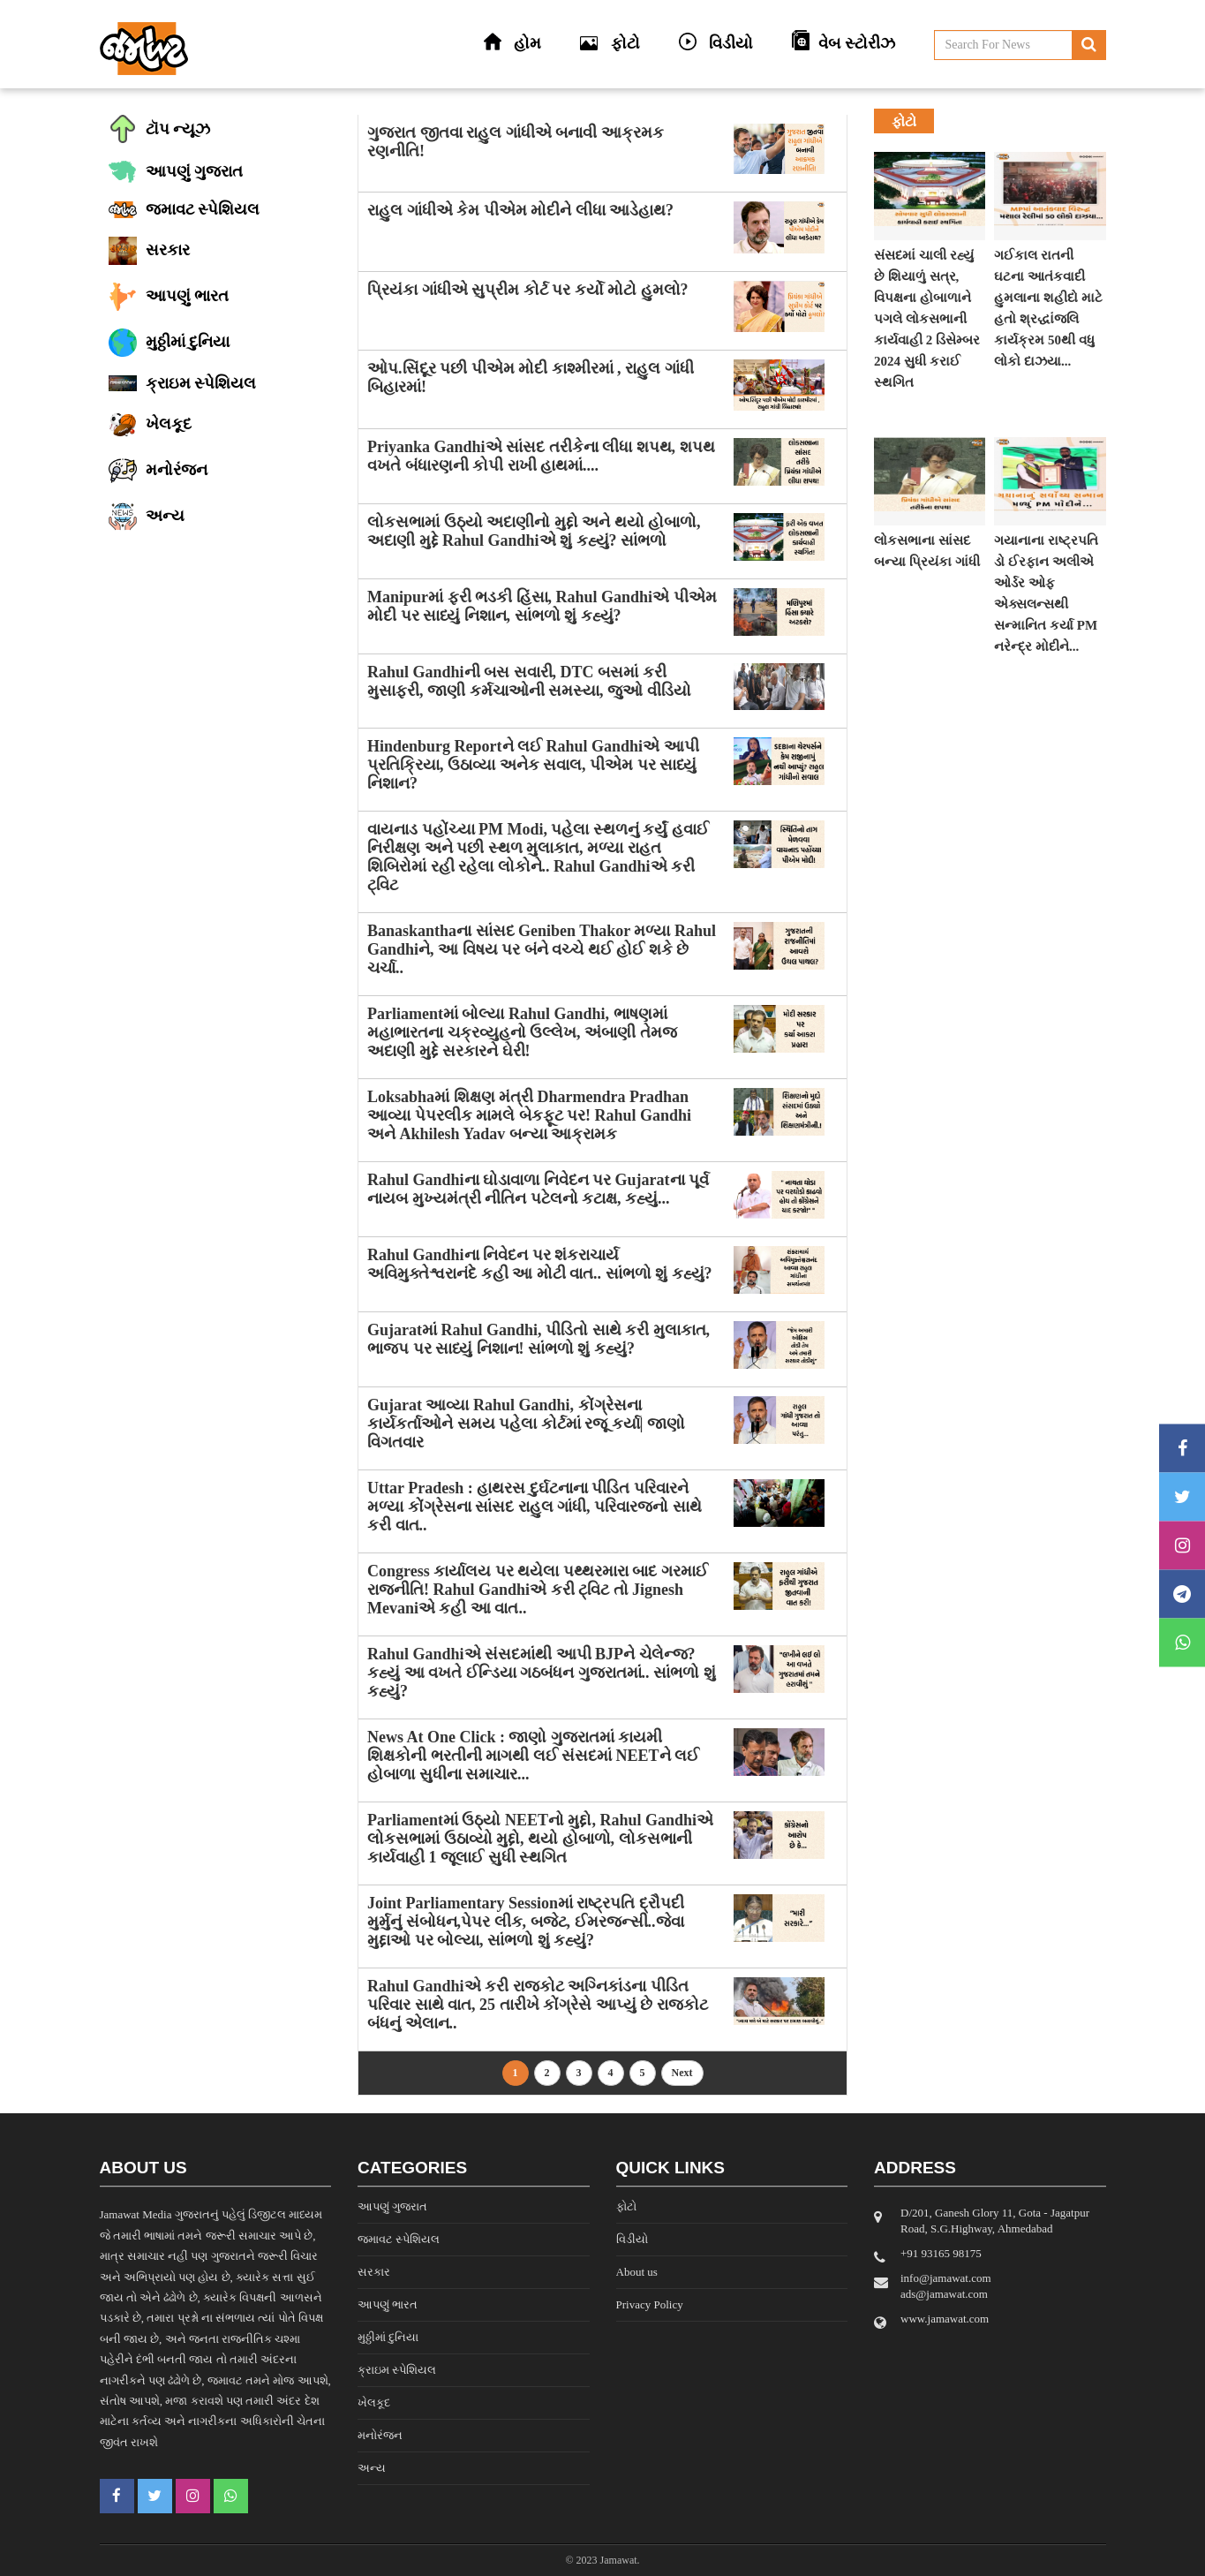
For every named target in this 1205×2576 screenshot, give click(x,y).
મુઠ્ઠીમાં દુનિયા (388, 2337)
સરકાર (374, 2271)
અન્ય (372, 2467)
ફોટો (626, 2206)
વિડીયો (632, 2239)
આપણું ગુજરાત (392, 2206)
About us (637, 2271)
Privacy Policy (649, 2304)
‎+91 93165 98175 (941, 2253)
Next (682, 2072)
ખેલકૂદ (374, 2402)
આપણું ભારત (388, 2304)
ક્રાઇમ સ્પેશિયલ (397, 2369)
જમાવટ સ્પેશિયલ (399, 2239)
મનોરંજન (380, 2435)
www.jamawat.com (944, 2318)
